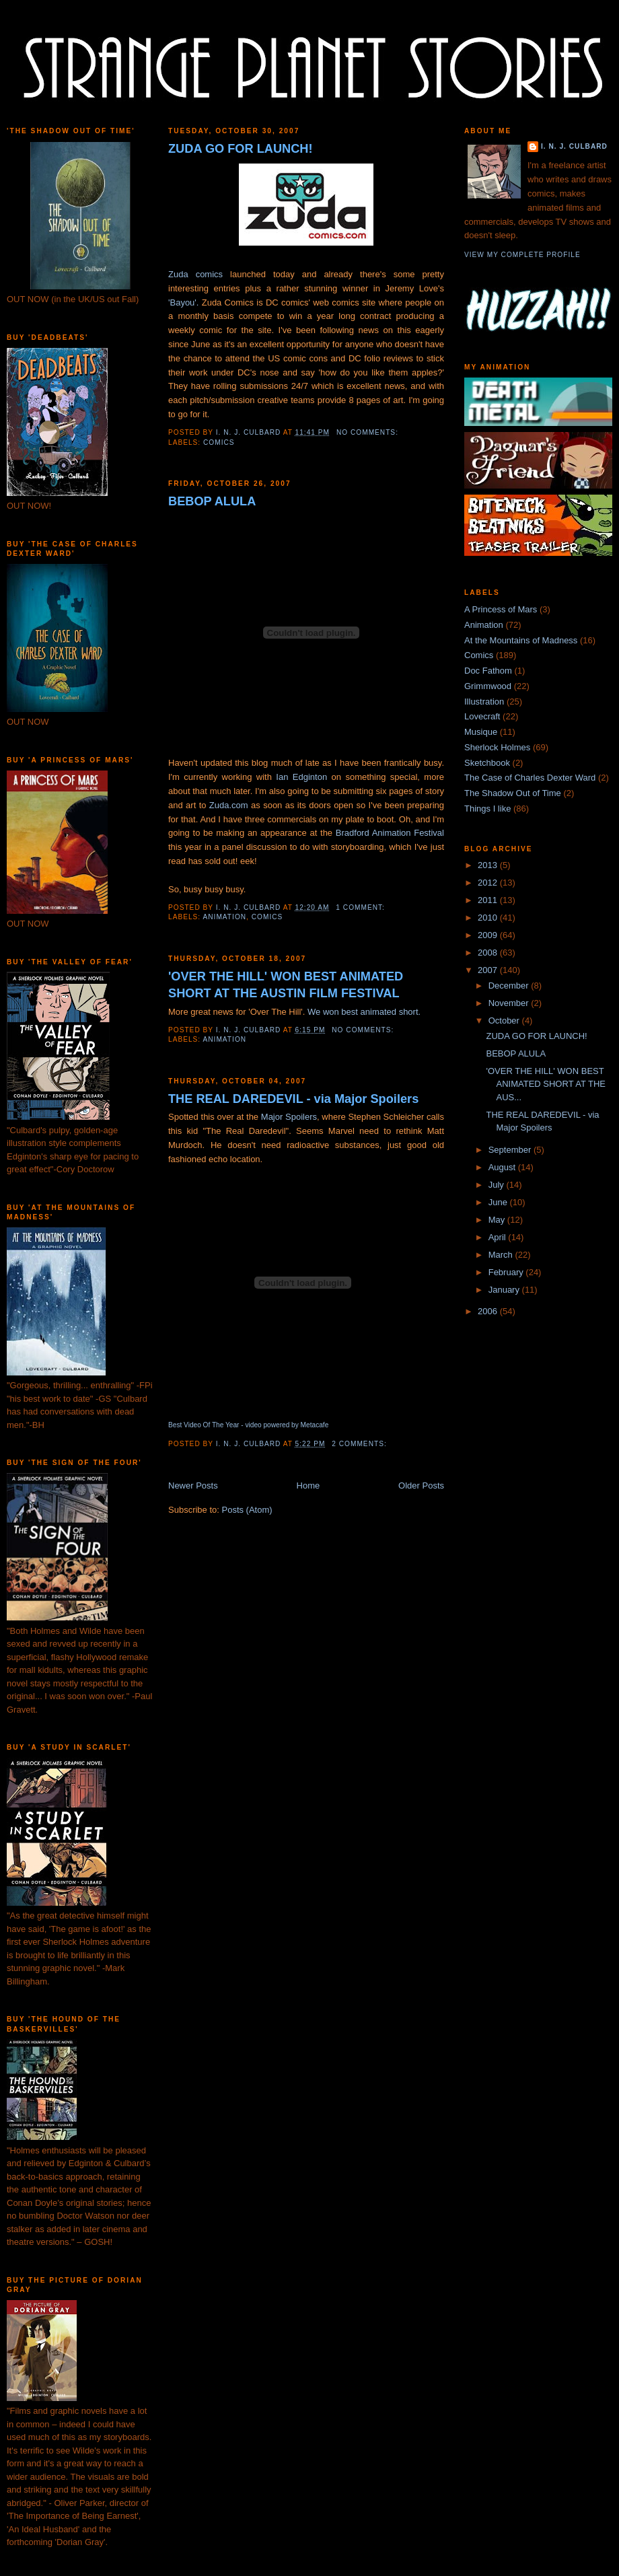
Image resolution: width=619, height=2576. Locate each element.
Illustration (484, 701)
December (510, 985)
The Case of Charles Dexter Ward (529, 778)
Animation (224, 917)
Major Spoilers (289, 1117)
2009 (489, 935)
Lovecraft (482, 716)
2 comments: (360, 1443)
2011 (489, 900)
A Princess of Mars (500, 609)
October (505, 1020)
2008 (489, 952)
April (498, 1237)
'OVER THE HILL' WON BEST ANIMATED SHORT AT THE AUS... (546, 1084)
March (501, 1255)
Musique (480, 732)
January (505, 1290)
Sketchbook (487, 763)
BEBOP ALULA (212, 501)
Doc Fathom (488, 671)
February (507, 1272)
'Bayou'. (183, 302)
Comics (219, 442)
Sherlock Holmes (497, 747)
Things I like (487, 808)
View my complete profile (522, 254)
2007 (489, 970)
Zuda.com (230, 805)
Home (308, 1485)
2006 (489, 1311)
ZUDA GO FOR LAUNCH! (240, 148)
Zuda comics (195, 274)
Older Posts (421, 1485)
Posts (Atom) (247, 1510)
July (497, 1185)
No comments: (368, 432)
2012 (489, 883)
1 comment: (361, 907)
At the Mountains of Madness (520, 640)
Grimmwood (487, 686)
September (511, 1150)
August (503, 1167)
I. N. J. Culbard (574, 146)
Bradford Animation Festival (390, 833)
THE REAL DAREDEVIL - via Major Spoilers (293, 1099)
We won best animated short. (364, 1012)
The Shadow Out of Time (512, 793)
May (497, 1220)
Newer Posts (193, 1485)
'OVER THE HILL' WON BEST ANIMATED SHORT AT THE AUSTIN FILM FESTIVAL (285, 985)
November (510, 1003)
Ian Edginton (301, 777)
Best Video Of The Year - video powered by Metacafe (248, 1425)
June (499, 1202)
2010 (489, 918)
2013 (489, 865)
